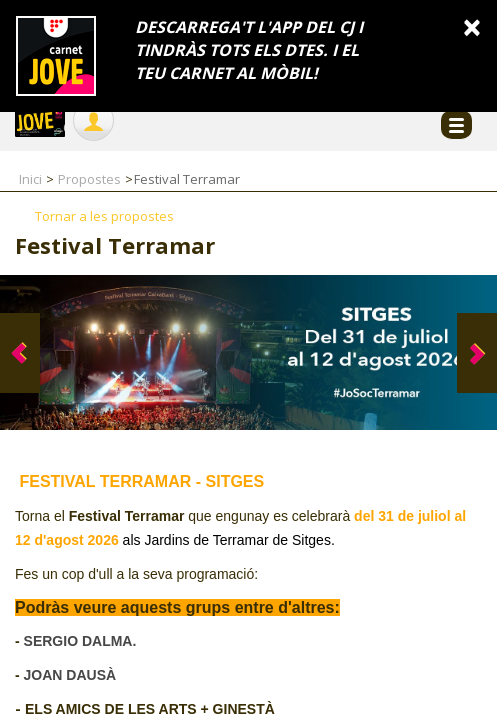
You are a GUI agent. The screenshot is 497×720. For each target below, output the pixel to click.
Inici (30, 179)
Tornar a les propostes (104, 216)
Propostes (89, 179)
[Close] (472, 26)
